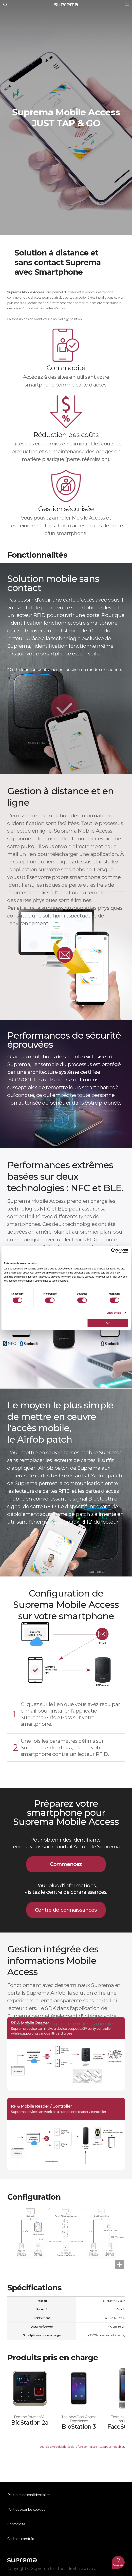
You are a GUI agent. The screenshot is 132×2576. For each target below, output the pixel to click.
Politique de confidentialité (28, 2495)
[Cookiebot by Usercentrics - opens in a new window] (113, 1250)
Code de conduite (21, 2539)
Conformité (16, 2524)
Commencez (66, 1864)
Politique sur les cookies (26, 2509)
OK (107, 1323)
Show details (114, 1312)
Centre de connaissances (66, 1910)
